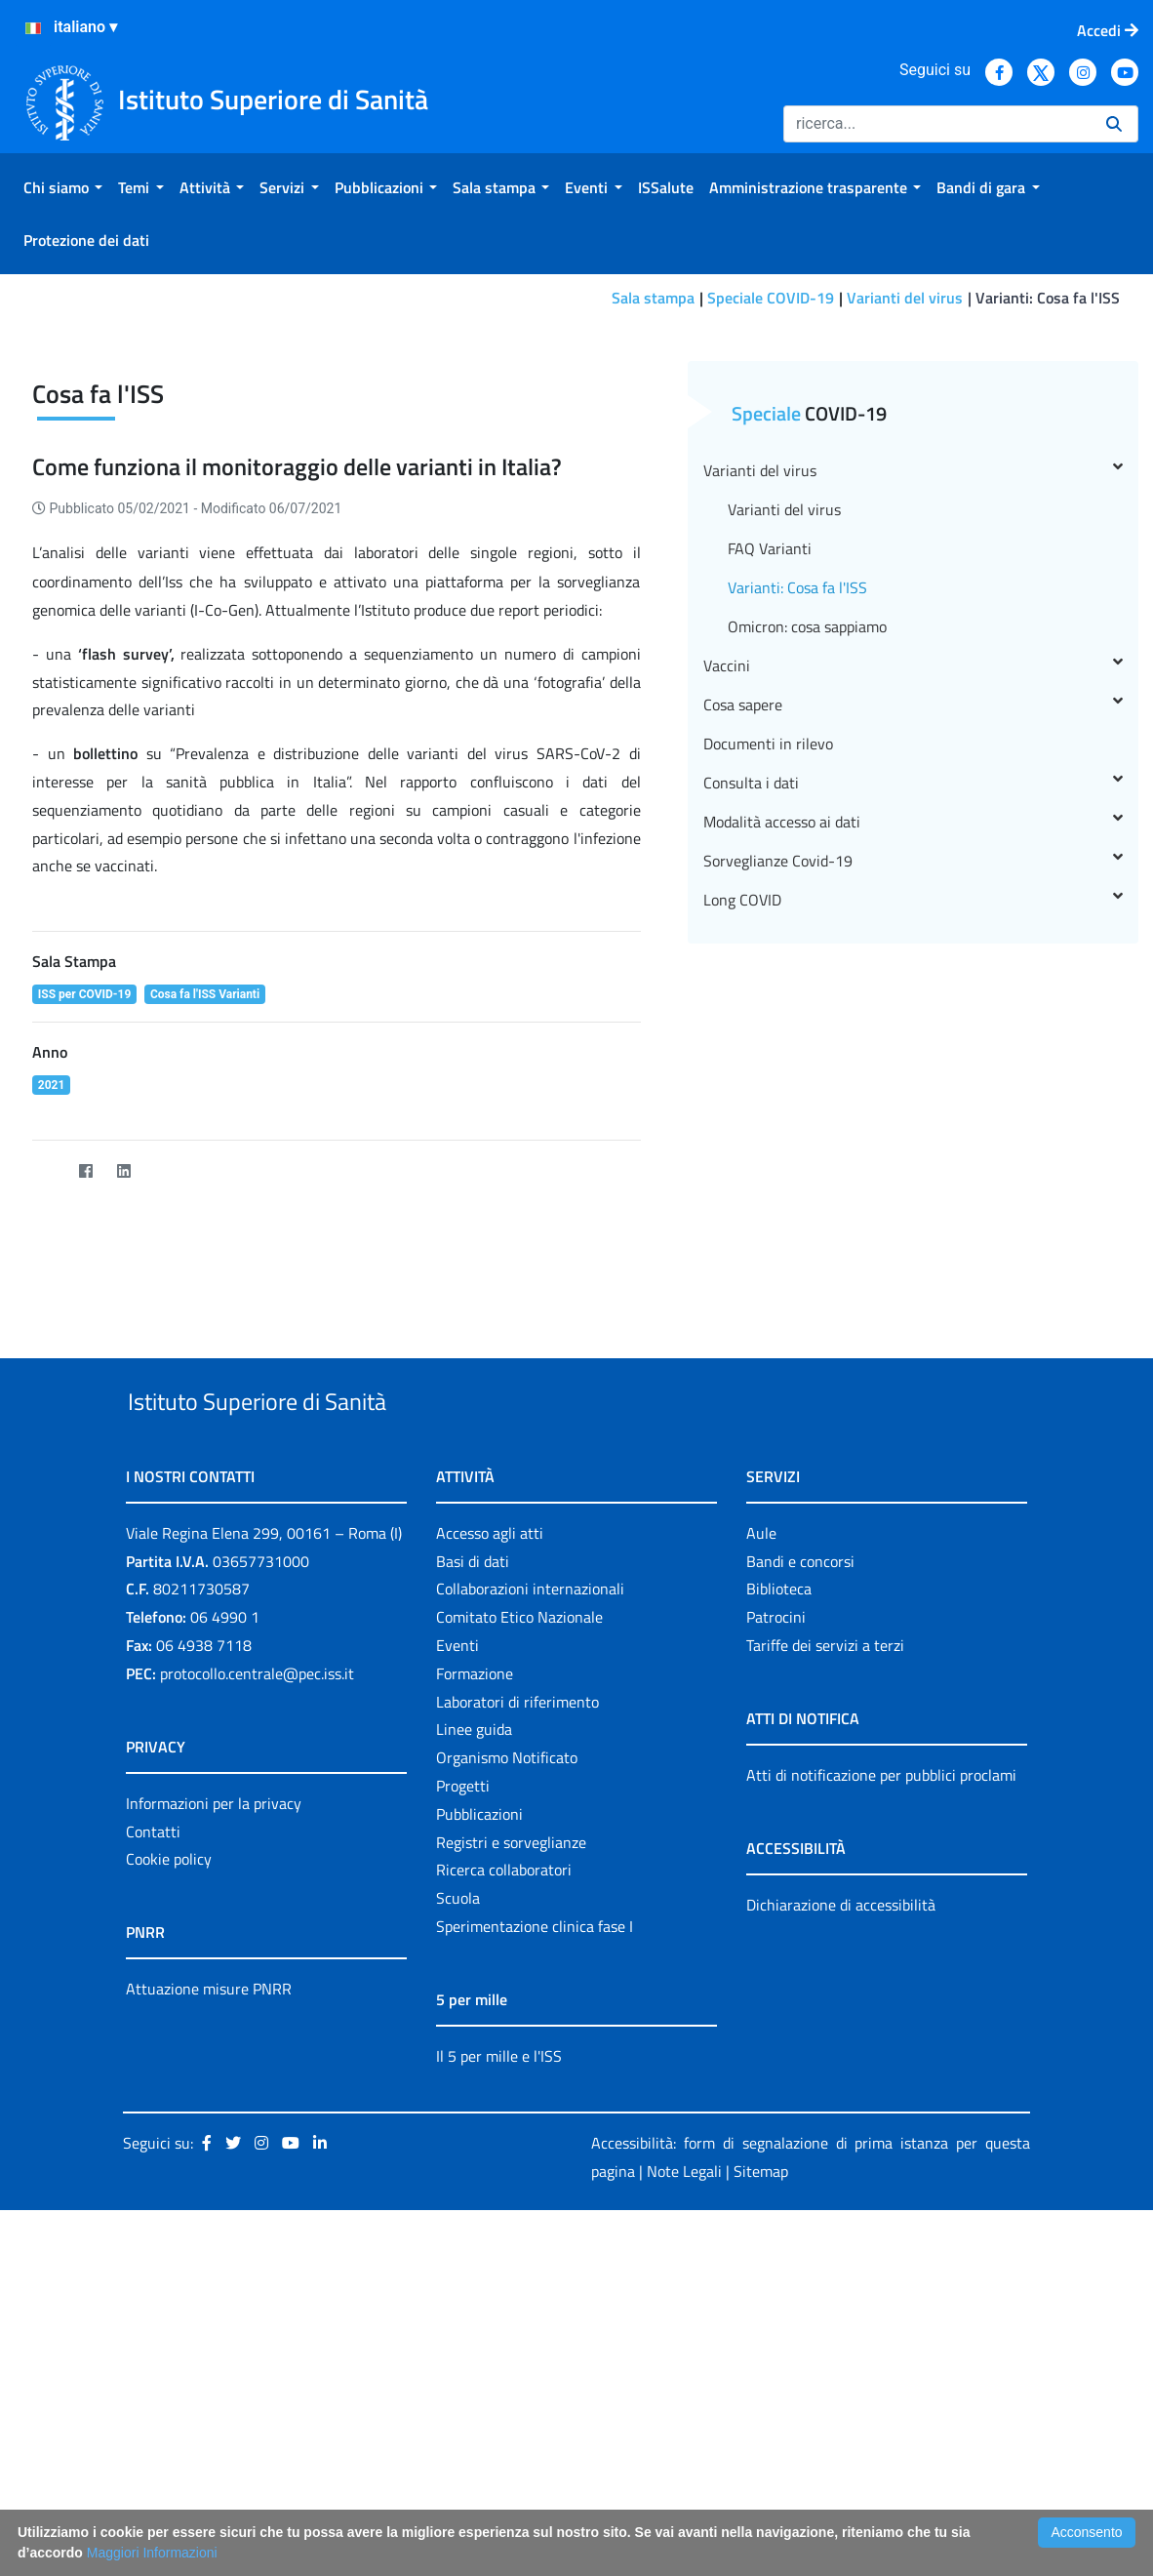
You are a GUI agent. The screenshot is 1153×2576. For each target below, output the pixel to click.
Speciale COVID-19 (770, 297)
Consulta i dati (913, 1030)
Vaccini (913, 913)
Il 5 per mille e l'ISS (499, 2348)
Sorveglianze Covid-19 (913, 1108)
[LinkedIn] (123, 1419)
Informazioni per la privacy (213, 2096)
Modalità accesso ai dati (913, 1069)
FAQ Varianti (770, 796)
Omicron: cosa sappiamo (807, 874)
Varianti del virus (905, 297)
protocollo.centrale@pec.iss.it (257, 1966)
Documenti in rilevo (768, 991)
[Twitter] (47, 1419)
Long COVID (913, 1147)
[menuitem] (63, 187)
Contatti (153, 2124)
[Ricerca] (937, 123)
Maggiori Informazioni (152, 2552)
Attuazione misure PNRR (209, 2282)
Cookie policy (169, 2152)
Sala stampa (653, 297)
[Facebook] (85, 1419)
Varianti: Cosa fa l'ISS (797, 835)
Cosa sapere (913, 952)
